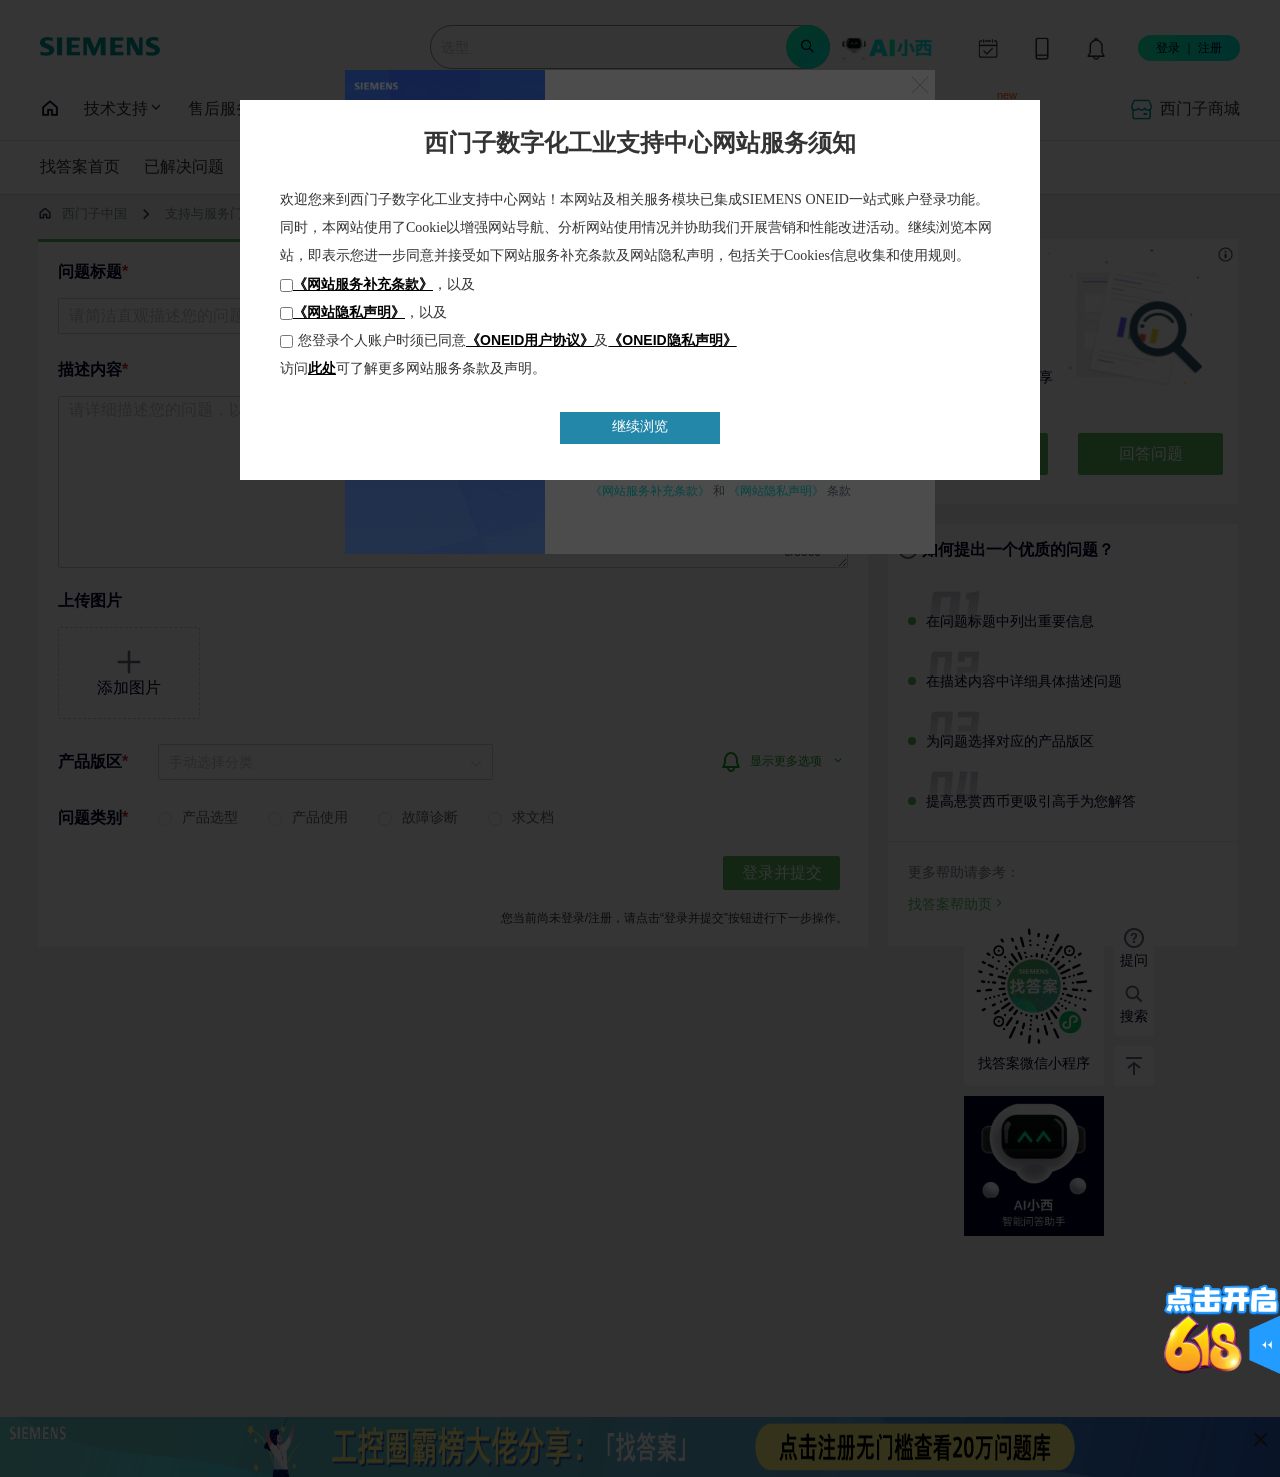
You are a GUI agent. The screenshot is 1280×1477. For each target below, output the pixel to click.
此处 (322, 368)
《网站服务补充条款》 (363, 284)
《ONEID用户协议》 (530, 340)
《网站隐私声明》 (349, 312)
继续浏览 (640, 426)
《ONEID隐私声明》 (672, 340)
